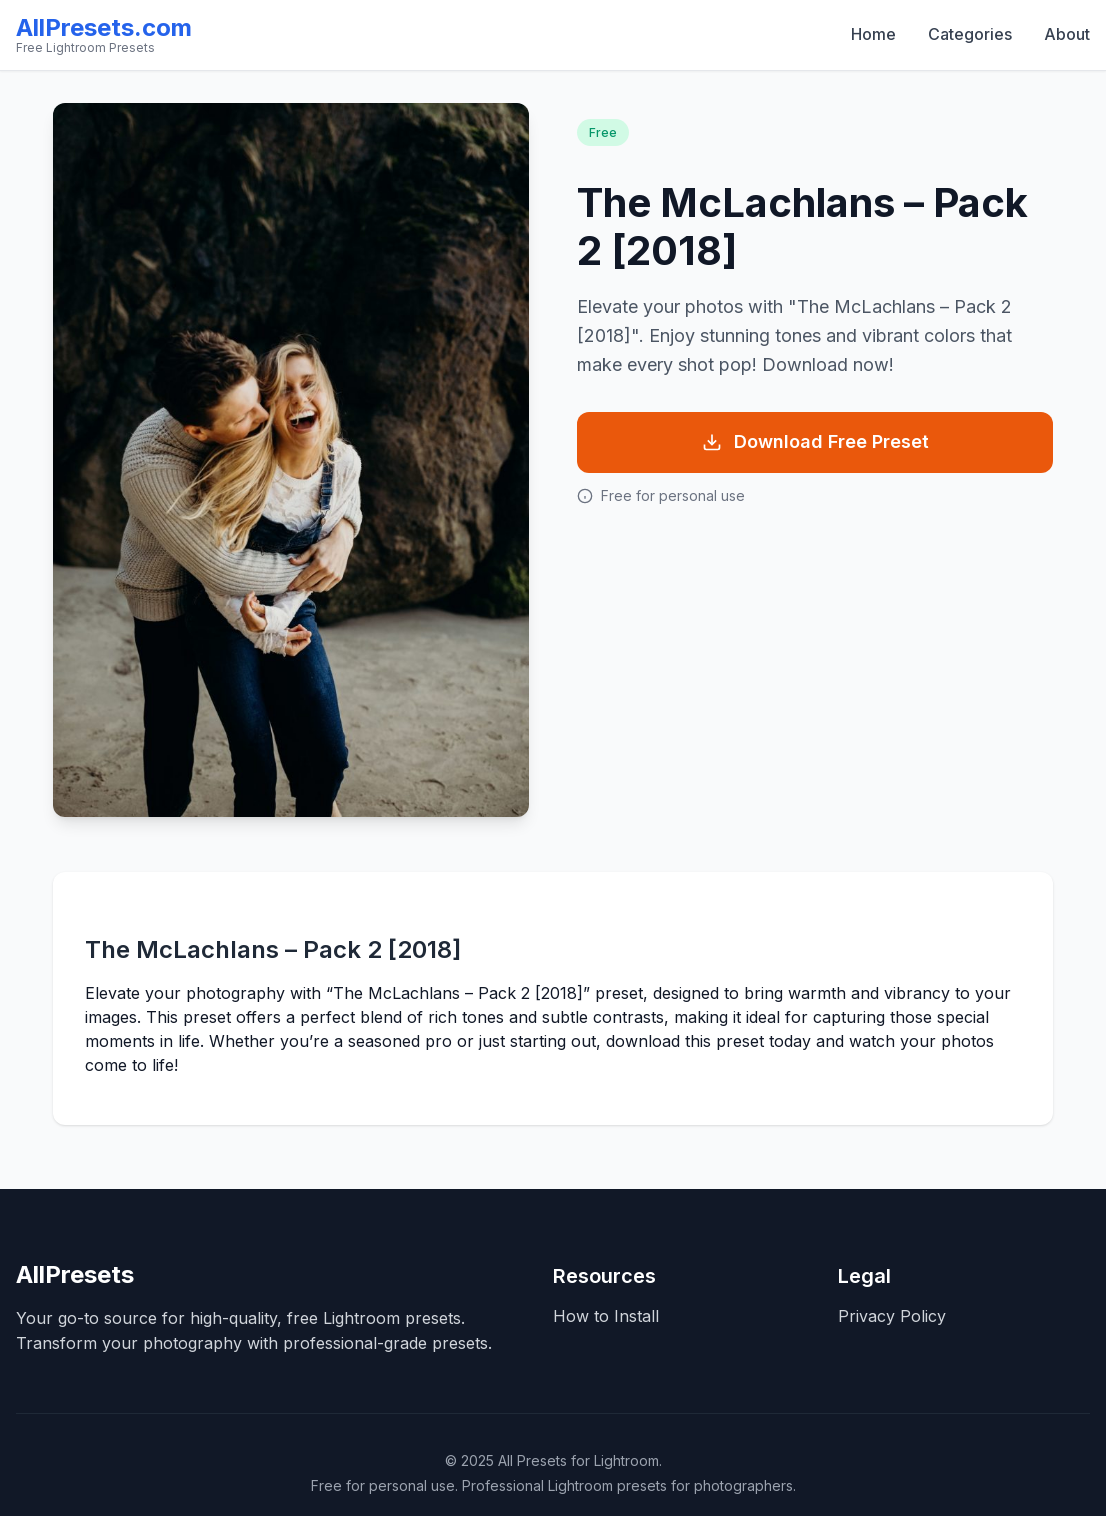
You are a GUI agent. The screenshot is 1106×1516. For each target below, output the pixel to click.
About (1067, 34)
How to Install (606, 1316)
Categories (970, 34)
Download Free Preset (815, 441)
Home (873, 34)
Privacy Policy (892, 1316)
